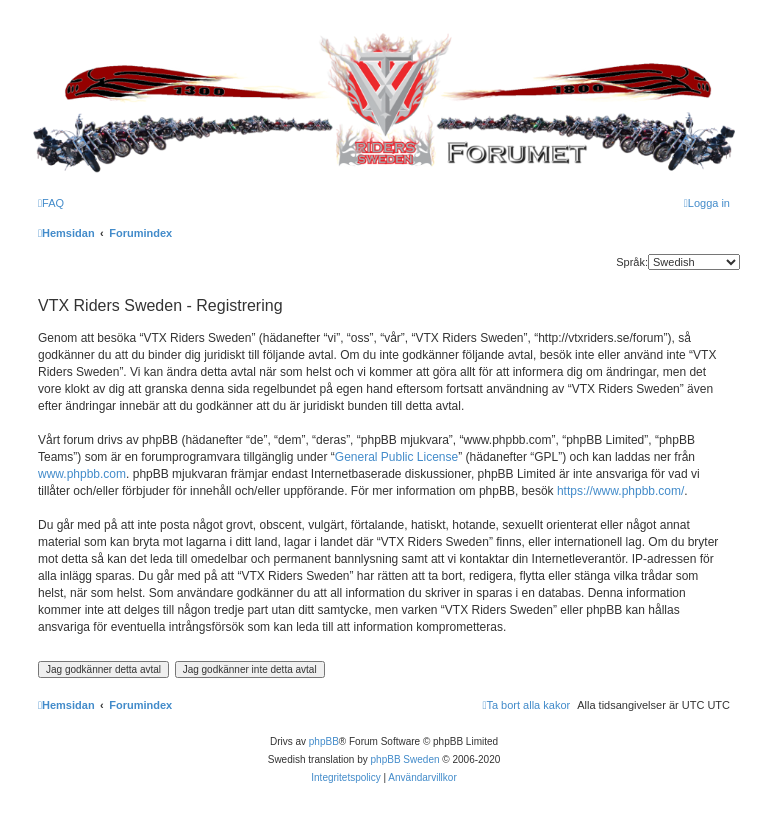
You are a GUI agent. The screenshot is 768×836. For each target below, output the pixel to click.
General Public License (396, 457)
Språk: (632, 262)
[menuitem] (51, 203)
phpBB (324, 741)
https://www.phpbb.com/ (620, 491)
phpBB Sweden (405, 759)
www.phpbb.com (82, 474)
